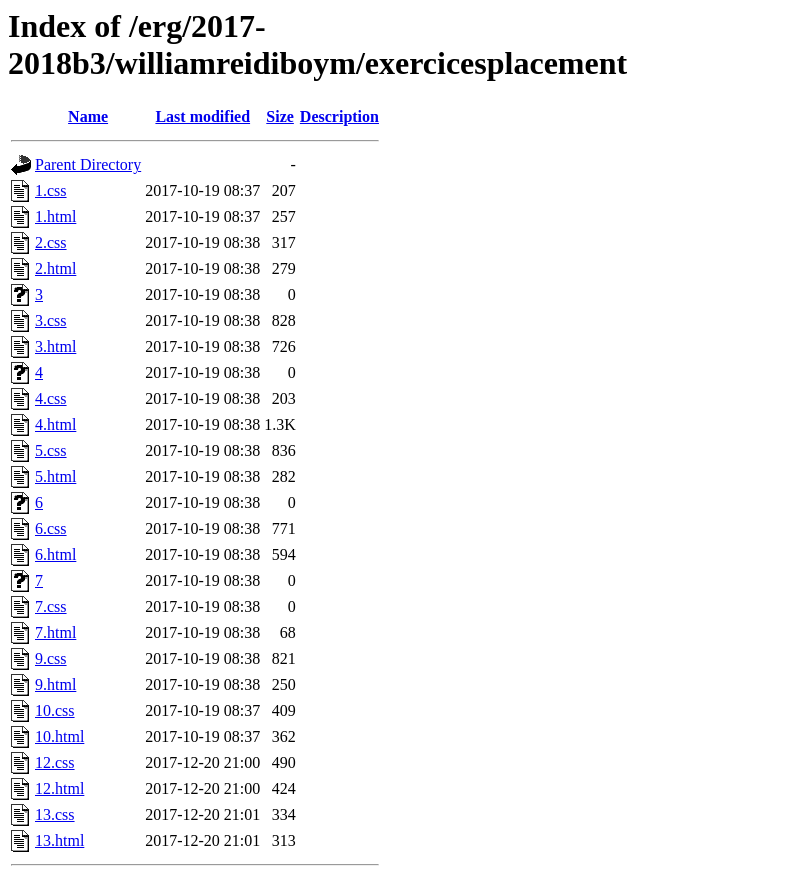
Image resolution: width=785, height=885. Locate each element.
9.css (51, 658)
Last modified (202, 116)
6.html (55, 554)
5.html (55, 476)
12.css (55, 762)
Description (339, 116)
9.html (55, 684)
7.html (55, 632)
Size (280, 116)
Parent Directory (88, 164)
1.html (55, 216)
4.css (51, 398)
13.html (59, 840)
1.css (51, 190)
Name (88, 116)
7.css (51, 606)
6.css (51, 528)
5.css (51, 450)
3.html (55, 346)
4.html (55, 424)
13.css (55, 814)
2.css (51, 242)
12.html (59, 788)
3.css (51, 320)
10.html (59, 736)
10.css (55, 710)
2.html (55, 268)
